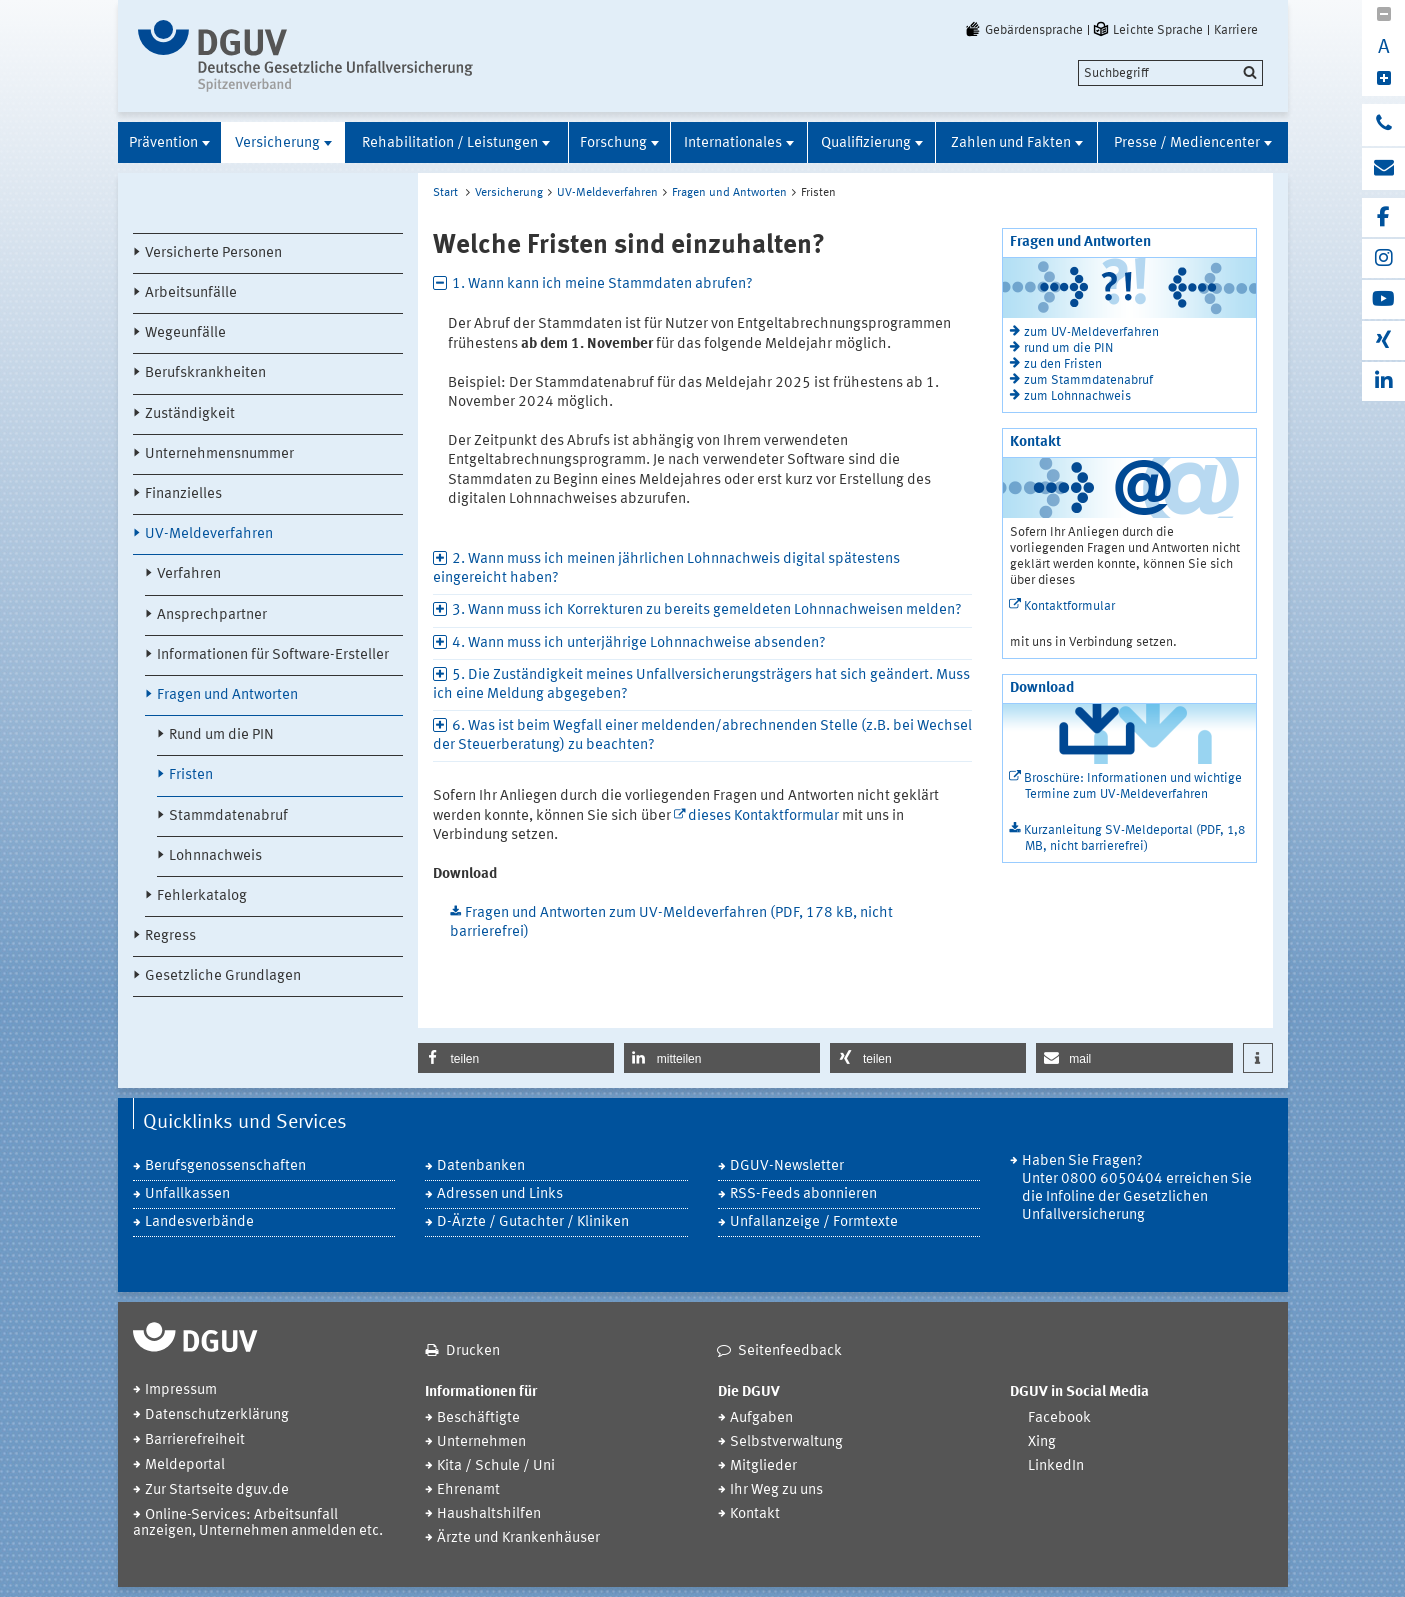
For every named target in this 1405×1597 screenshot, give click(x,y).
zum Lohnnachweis (1077, 396)
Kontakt (755, 1514)
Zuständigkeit (190, 414)
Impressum (181, 1390)
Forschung (613, 143)
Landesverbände (199, 1222)
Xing (1042, 1442)
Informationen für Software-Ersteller (273, 655)
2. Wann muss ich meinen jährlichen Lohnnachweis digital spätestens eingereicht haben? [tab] (666, 569)
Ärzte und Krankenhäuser (518, 1538)
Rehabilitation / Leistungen (450, 143)
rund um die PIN (1068, 348)
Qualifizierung (866, 143)
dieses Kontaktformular (763, 816)
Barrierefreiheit (195, 1440)
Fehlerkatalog (202, 896)
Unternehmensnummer (219, 454)
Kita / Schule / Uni (496, 1466)
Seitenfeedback (790, 1351)
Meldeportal (185, 1465)
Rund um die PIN (221, 735)
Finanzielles (183, 494)
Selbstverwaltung (786, 1442)
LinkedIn (1056, 1466)
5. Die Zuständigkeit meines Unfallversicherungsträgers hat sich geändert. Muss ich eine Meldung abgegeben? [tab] (701, 685)
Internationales (733, 143)
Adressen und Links (500, 1194)
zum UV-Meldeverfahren (1091, 332)
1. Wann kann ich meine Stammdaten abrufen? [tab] (602, 284)
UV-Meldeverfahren (209, 534)
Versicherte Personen (213, 253)
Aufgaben (761, 1418)
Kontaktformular (1069, 606)
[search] (1170, 73)
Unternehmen (481, 1442)
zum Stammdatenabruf (1088, 380)
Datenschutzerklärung (217, 1415)
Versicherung (277, 143)
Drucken (473, 1351)
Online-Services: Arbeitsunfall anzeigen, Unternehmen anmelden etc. (258, 1523)
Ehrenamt (468, 1490)
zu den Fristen (1063, 364)
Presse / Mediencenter (1187, 143)
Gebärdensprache (1023, 30)
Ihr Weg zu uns (776, 1490)
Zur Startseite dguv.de (217, 1490)
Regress (170, 936)
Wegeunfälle (185, 333)
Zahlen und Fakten (1011, 143)
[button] (516, 1058)
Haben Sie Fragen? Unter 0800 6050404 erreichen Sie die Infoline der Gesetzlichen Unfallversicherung (1137, 1188)
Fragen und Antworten (227, 695)
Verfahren (189, 574)
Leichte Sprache (1147, 30)
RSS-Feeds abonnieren (803, 1194)
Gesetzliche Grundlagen (223, 976)
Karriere (1236, 30)
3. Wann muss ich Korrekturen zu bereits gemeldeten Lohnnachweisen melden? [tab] (707, 610)
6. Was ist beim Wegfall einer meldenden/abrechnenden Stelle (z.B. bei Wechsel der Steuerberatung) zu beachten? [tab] (702, 736)
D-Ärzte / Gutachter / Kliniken (533, 1222)
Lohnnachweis (215, 856)
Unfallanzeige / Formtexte (814, 1222)
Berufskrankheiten (205, 373)
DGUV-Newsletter (787, 1166)
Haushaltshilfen (489, 1514)
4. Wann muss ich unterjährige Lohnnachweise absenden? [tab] (639, 643)
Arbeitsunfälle (191, 293)
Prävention (163, 143)
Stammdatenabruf (228, 816)
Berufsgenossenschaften (225, 1166)
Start (445, 193)
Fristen (191, 775)
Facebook (1059, 1418)
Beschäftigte (478, 1418)
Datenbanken (481, 1166)
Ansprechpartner (212, 615)
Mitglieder (763, 1466)
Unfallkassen (187, 1194)
